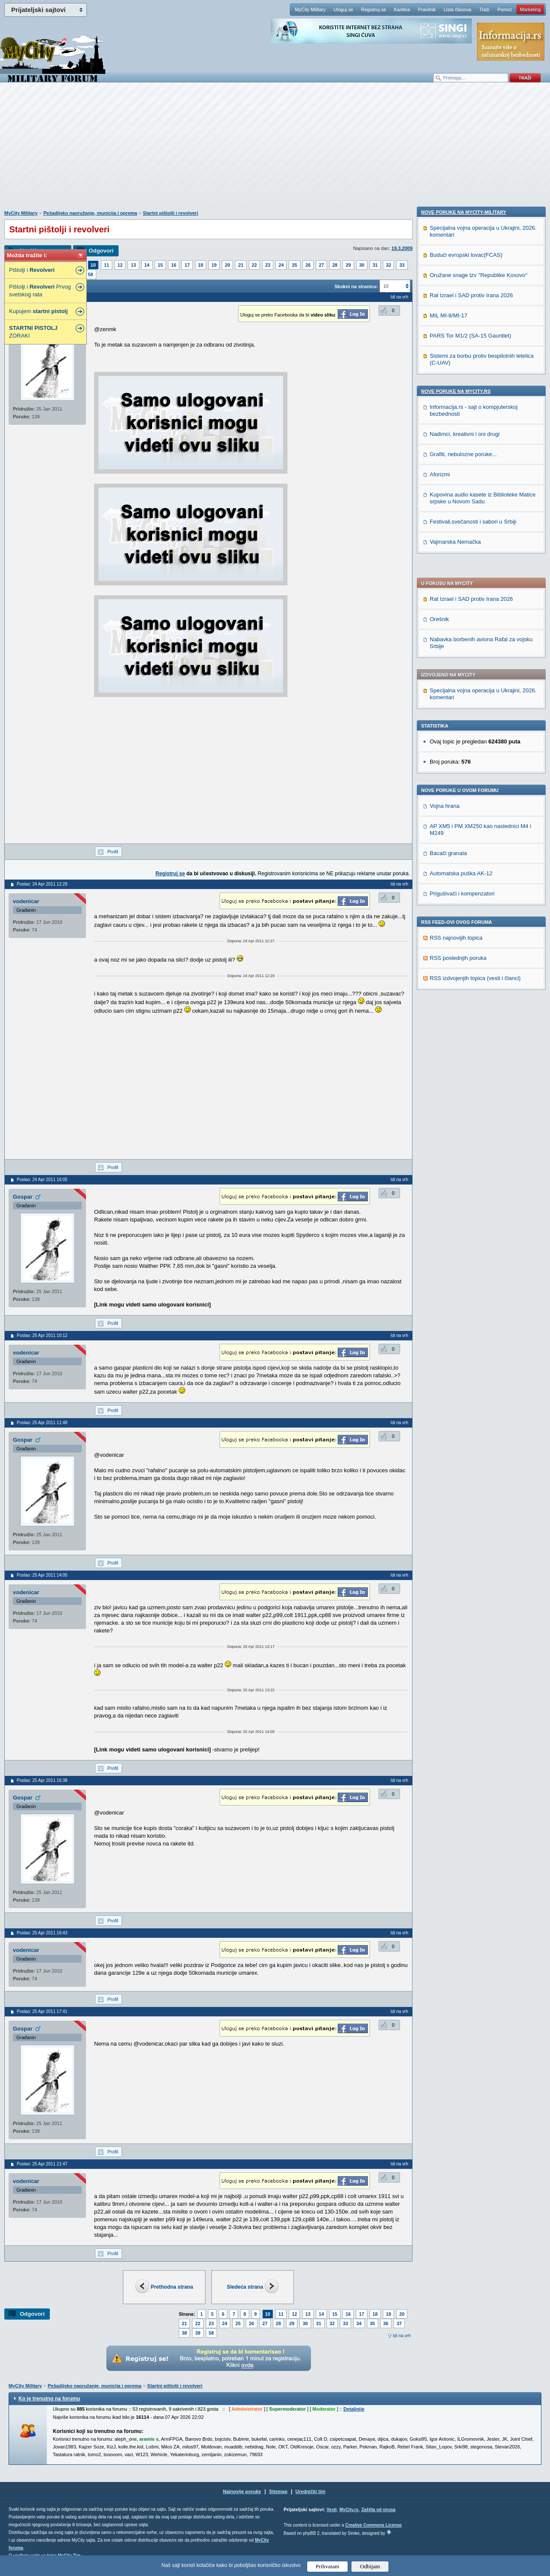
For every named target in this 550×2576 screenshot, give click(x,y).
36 (385, 2323)
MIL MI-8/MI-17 (449, 870)
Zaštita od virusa (378, 2509)
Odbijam (370, 2566)
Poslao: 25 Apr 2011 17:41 (42, 2011)
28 (334, 265)
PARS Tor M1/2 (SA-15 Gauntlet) (470, 890)
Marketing (530, 9)
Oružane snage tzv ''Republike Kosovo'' (478, 829)
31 (375, 265)
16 (173, 265)
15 (160, 265)
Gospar (23, 1197)
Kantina (402, 9)
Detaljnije (353, 2409)
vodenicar (26, 901)
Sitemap (278, 2491)
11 (106, 265)
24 (281, 265)
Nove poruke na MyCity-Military (463, 766)
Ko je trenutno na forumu (49, 2399)
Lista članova (457, 9)
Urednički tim (311, 2491)
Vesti (331, 2509)
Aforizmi (440, 1029)
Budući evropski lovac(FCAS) (466, 809)
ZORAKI (33, 332)
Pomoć (504, 9)
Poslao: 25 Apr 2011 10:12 (42, 1335)
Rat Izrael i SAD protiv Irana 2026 (471, 359)
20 (227, 265)
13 (133, 265)
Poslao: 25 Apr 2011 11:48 (42, 1422)
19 (214, 265)
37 (399, 2323)
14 (147, 265)
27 (321, 265)
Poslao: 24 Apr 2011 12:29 (42, 884)
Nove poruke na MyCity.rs (456, 945)
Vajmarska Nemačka (455, 1096)
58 (90, 274)
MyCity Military (310, 9)
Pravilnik (427, 9)
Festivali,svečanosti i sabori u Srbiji (473, 1076)
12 (119, 265)
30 (361, 265)
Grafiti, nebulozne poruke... (463, 1008)
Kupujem (38, 311)
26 (308, 265)
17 (186, 265)
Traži (484, 9)
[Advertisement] (275, 150)
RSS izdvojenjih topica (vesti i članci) (475, 738)
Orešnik (439, 379)
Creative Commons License (373, 2525)
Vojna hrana (444, 566)
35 (372, 2323)
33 (401, 265)
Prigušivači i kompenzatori (462, 653)
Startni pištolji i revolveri (170, 213)
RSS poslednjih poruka (458, 718)
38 (184, 2332)
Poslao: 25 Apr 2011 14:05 (42, 1575)
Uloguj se (343, 9)
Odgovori (101, 250)
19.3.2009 (401, 248)
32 (388, 265)
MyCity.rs (348, 2509)
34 (358, 2323)
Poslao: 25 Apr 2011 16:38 (42, 1780)
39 (197, 2332)
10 (93, 265)
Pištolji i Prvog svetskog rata (40, 290)
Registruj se (373, 9)
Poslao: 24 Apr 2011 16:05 (42, 1179)
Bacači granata (448, 613)
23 (267, 265)
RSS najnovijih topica (456, 697)
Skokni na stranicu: (356, 286)
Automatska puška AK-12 (461, 633)
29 (348, 265)
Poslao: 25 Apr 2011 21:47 (42, 2164)
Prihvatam (327, 2566)
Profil (112, 851)
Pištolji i (32, 270)
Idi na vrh (402, 2335)
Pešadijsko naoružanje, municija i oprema (90, 213)
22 (254, 265)
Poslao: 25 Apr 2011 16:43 (42, 1932)
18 (200, 265)
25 (294, 265)
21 (240, 265)
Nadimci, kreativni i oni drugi (465, 988)
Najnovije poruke (242, 2491)
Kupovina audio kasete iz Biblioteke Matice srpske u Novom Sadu (482, 1052)
